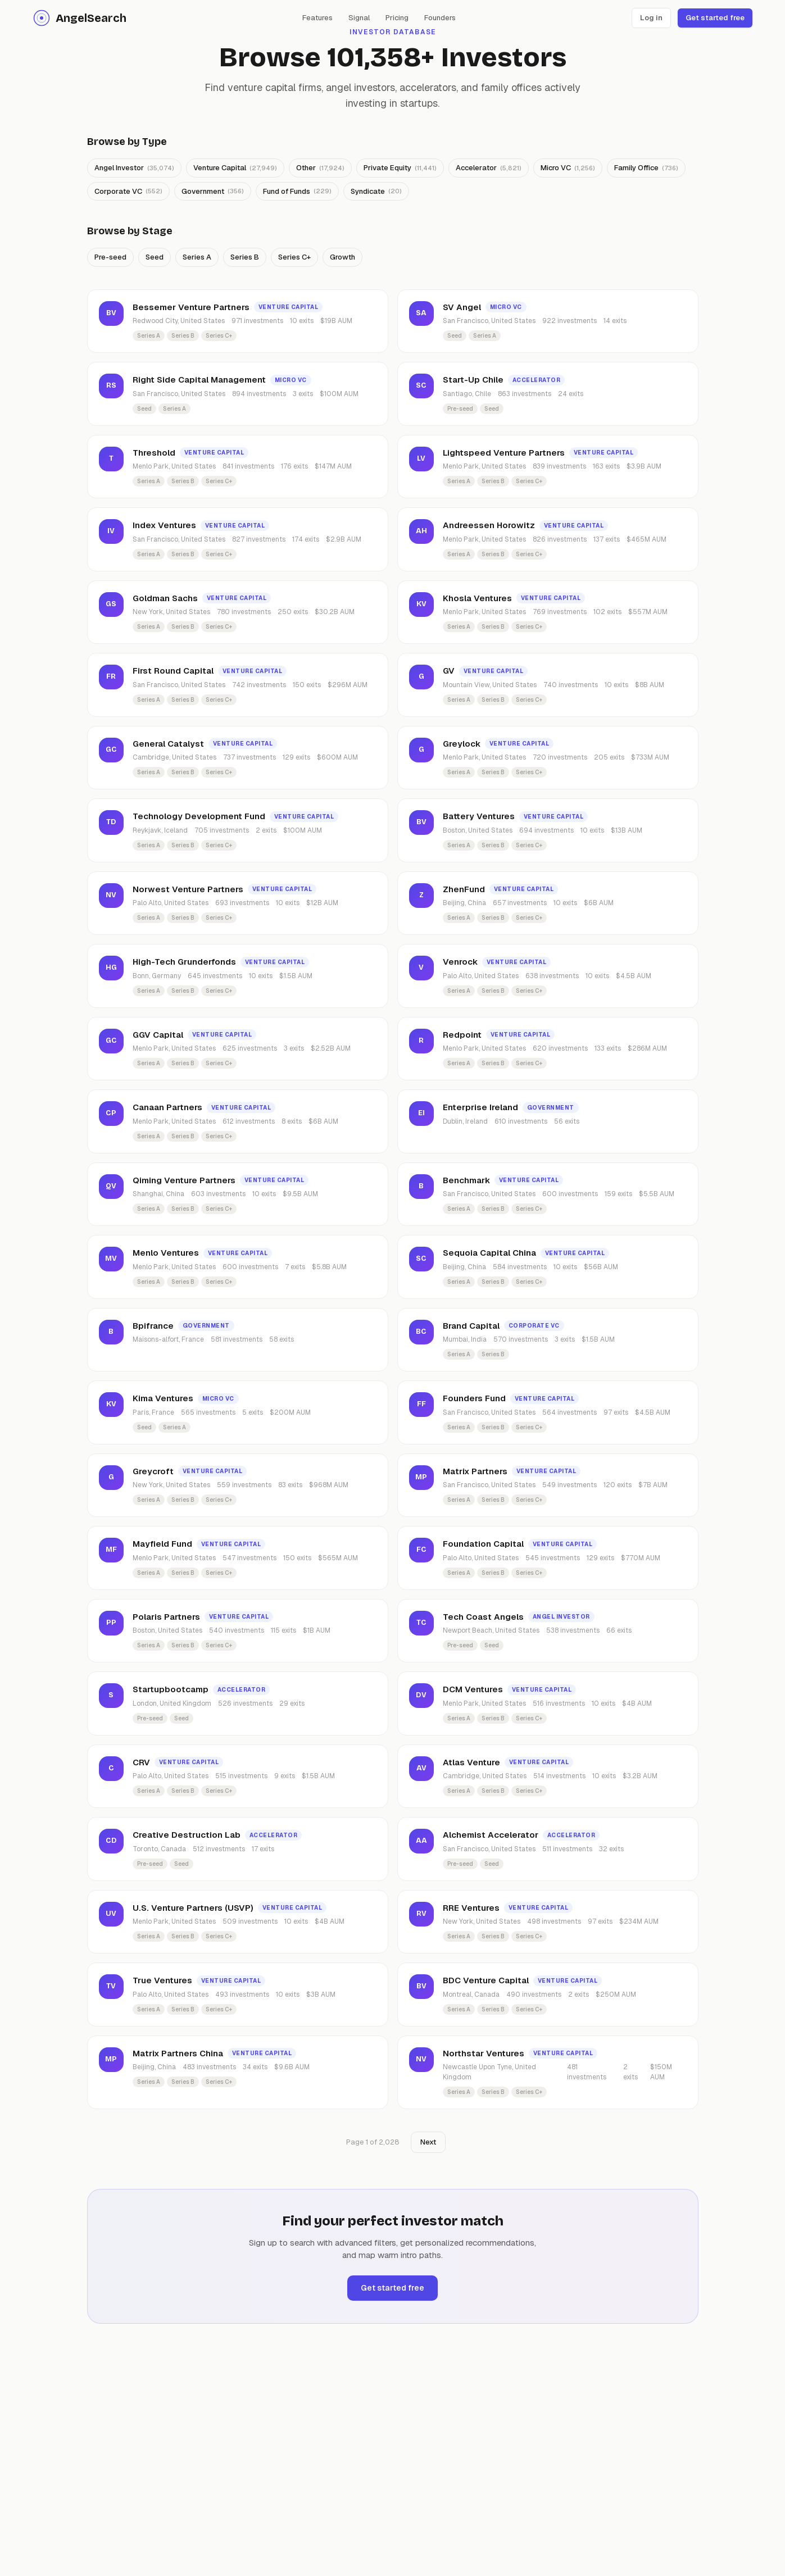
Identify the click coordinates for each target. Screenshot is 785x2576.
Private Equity (400, 167)
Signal (359, 17)
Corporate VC (128, 191)
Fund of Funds (297, 191)
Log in (651, 17)
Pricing (397, 17)
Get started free (715, 17)
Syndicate (376, 191)
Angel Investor (134, 167)
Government (212, 191)
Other (320, 167)
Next (428, 2142)
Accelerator (488, 167)
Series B (244, 257)
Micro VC (568, 167)
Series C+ (294, 257)
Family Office (646, 167)
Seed (155, 257)
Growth (342, 257)
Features (317, 17)
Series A (197, 257)
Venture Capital (235, 167)
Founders (440, 17)
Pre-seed (110, 257)
